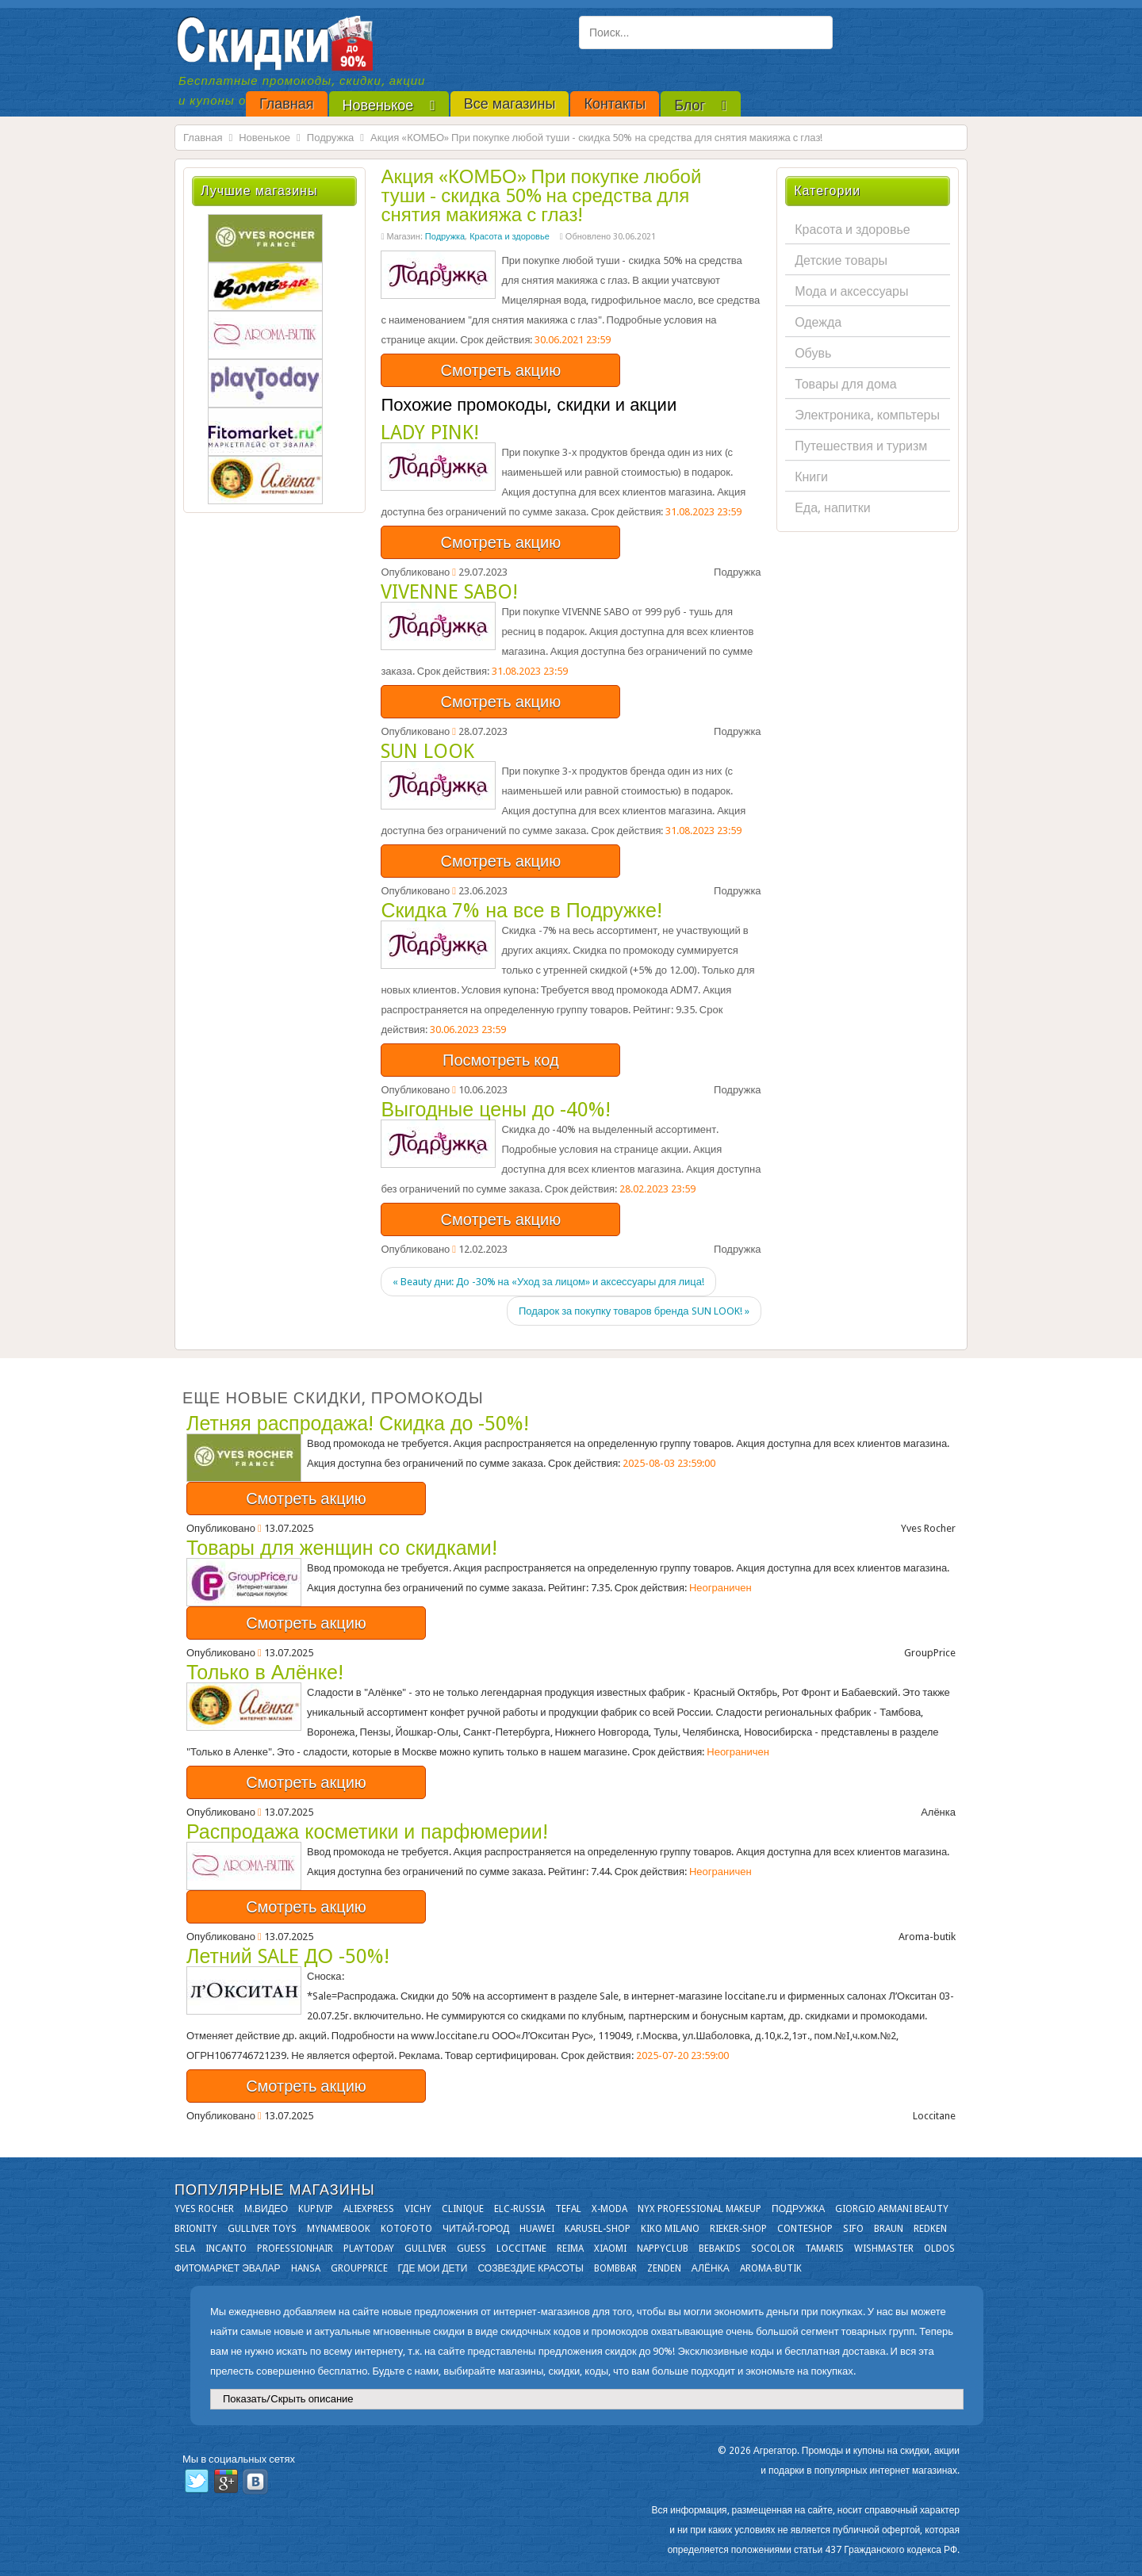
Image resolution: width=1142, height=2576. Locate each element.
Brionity (195, 2228)
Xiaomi (610, 2248)
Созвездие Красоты (530, 2268)
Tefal (568, 2209)
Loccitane (521, 2248)
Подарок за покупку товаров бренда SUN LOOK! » (634, 1311)
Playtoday (368, 2248)
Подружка (330, 138)
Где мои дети (433, 2268)
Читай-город (476, 2228)
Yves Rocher (204, 2209)
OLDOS (939, 2248)
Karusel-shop (597, 2228)
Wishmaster (884, 2248)
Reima (570, 2248)
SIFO (853, 2228)
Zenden (664, 2268)
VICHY (417, 2209)
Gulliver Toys (262, 2228)
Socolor (773, 2248)
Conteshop (805, 2228)
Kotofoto (406, 2228)
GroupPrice (359, 2268)
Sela (184, 2248)
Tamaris (824, 2248)
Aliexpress (368, 2209)
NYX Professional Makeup (699, 2209)
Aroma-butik (771, 2268)
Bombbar (615, 2268)
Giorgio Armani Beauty (891, 2209)
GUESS (471, 2248)
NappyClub (662, 2248)
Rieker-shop (738, 2228)
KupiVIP (315, 2209)
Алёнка (711, 2268)
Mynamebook (338, 2228)
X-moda (609, 2209)
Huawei (536, 2228)
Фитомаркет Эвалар (227, 2268)
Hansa (305, 2268)
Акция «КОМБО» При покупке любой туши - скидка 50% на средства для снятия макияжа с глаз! (541, 196)
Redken (930, 2228)
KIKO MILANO (670, 2228)
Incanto (226, 2248)
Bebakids (720, 2248)
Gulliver (425, 2248)
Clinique (463, 2209)
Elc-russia (519, 2209)
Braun (888, 2228)
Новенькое (264, 138)
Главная (202, 138)
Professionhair (295, 2248)
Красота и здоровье (509, 237)
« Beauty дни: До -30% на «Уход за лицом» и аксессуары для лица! (548, 1282)
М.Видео (266, 2209)
